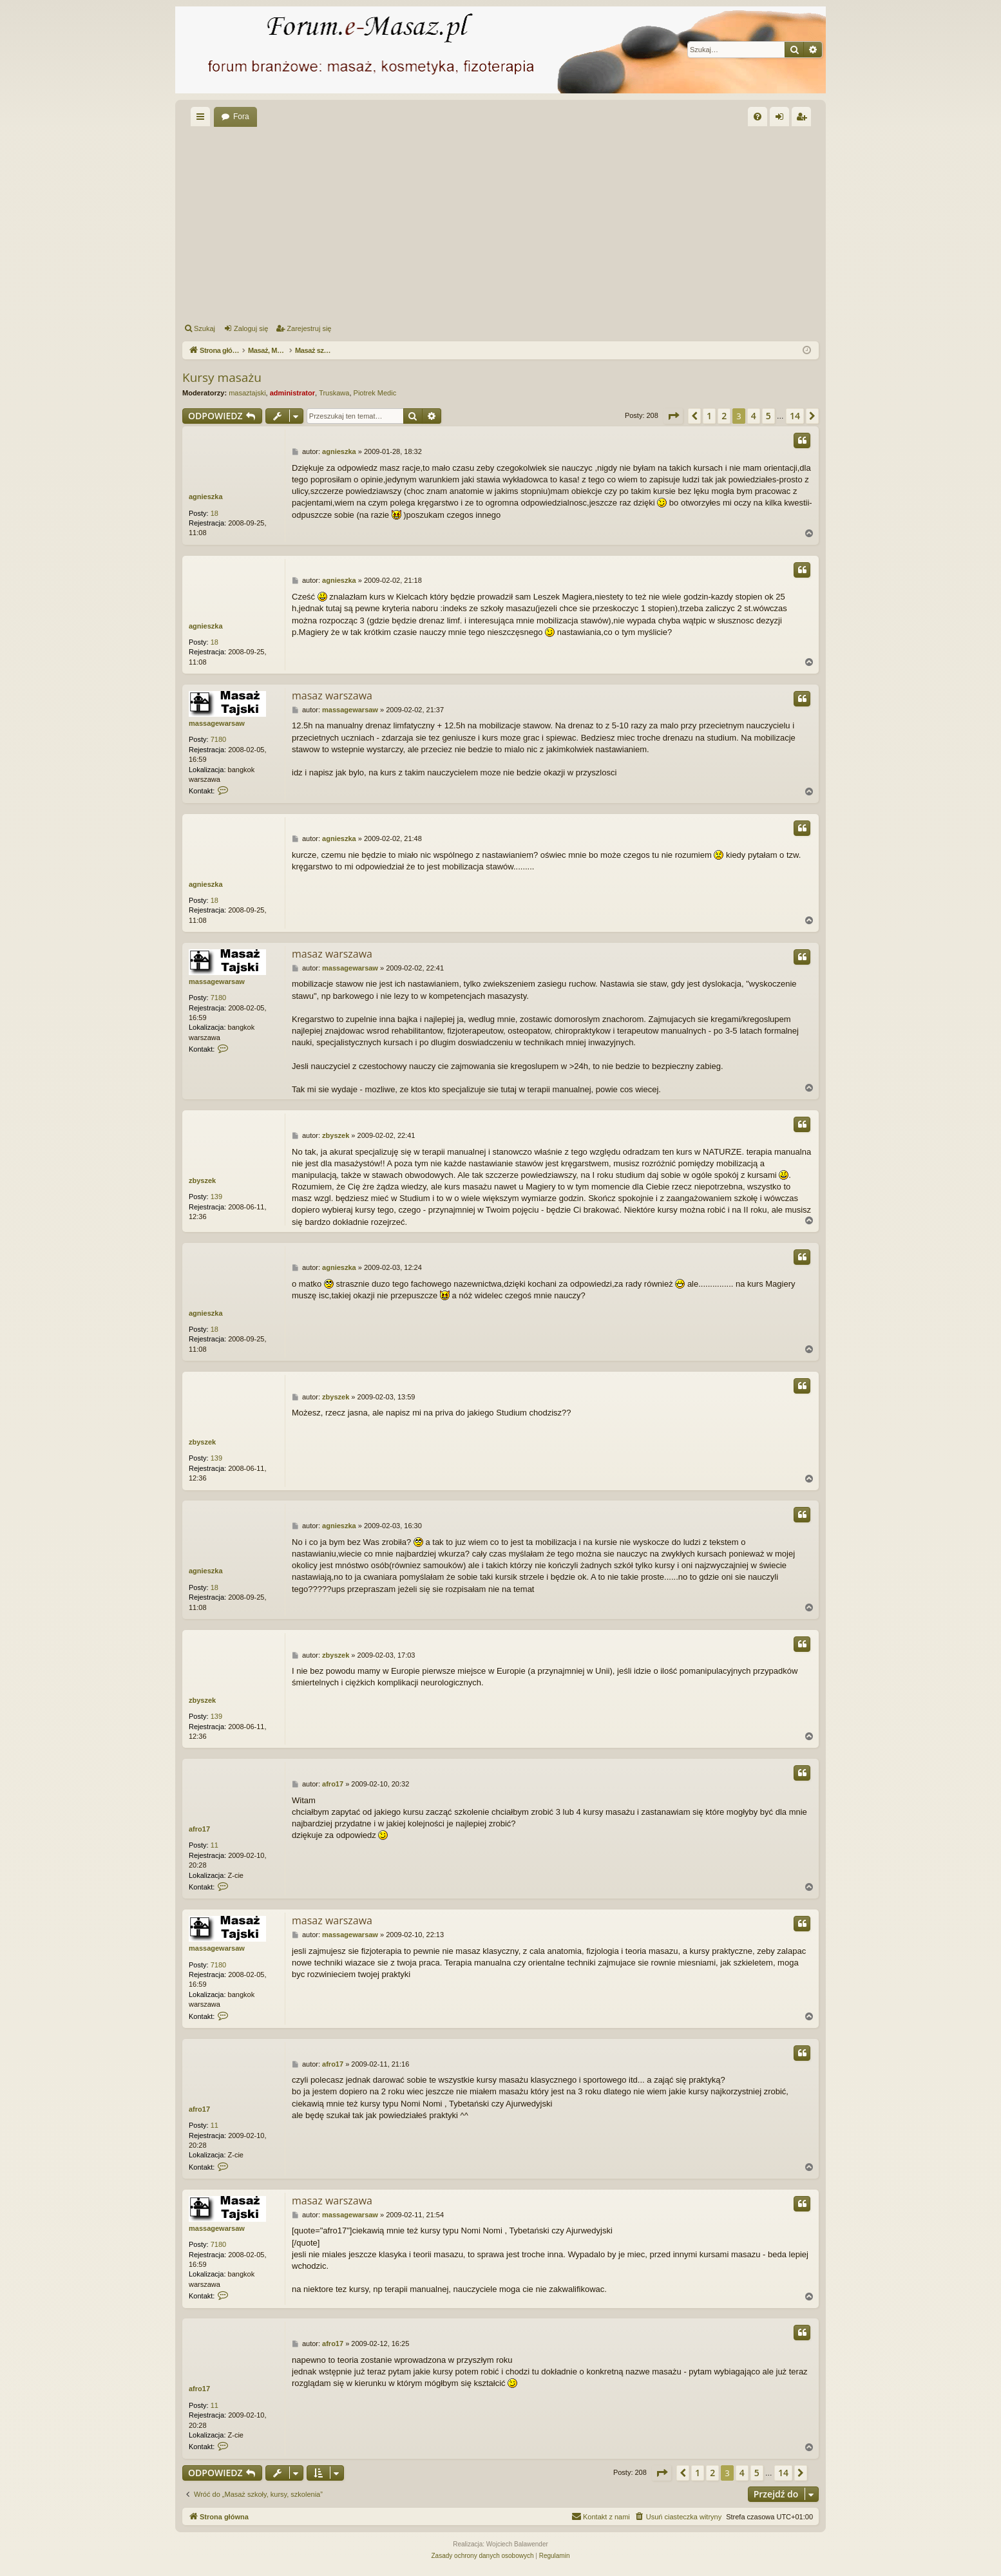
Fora (241, 116)
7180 (218, 739)
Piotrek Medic (375, 393)
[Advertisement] (568, 223)
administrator (292, 393)
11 (214, 1845)
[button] (673, 416)
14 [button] (795, 416)
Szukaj (204, 328)
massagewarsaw (217, 723)
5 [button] (768, 416)
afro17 (199, 1829)
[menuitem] (757, 116)
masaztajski (247, 393)
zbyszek (202, 1180)
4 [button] (753, 416)
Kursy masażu (222, 377)
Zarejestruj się (309, 328)
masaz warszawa (332, 695)
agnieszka (206, 496)
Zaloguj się (251, 328)
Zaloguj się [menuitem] (782, 119)
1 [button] (709, 416)
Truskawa (334, 393)
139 (216, 1196)
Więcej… (203, 119)
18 (214, 513)
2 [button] (724, 416)
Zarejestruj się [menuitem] (804, 119)
